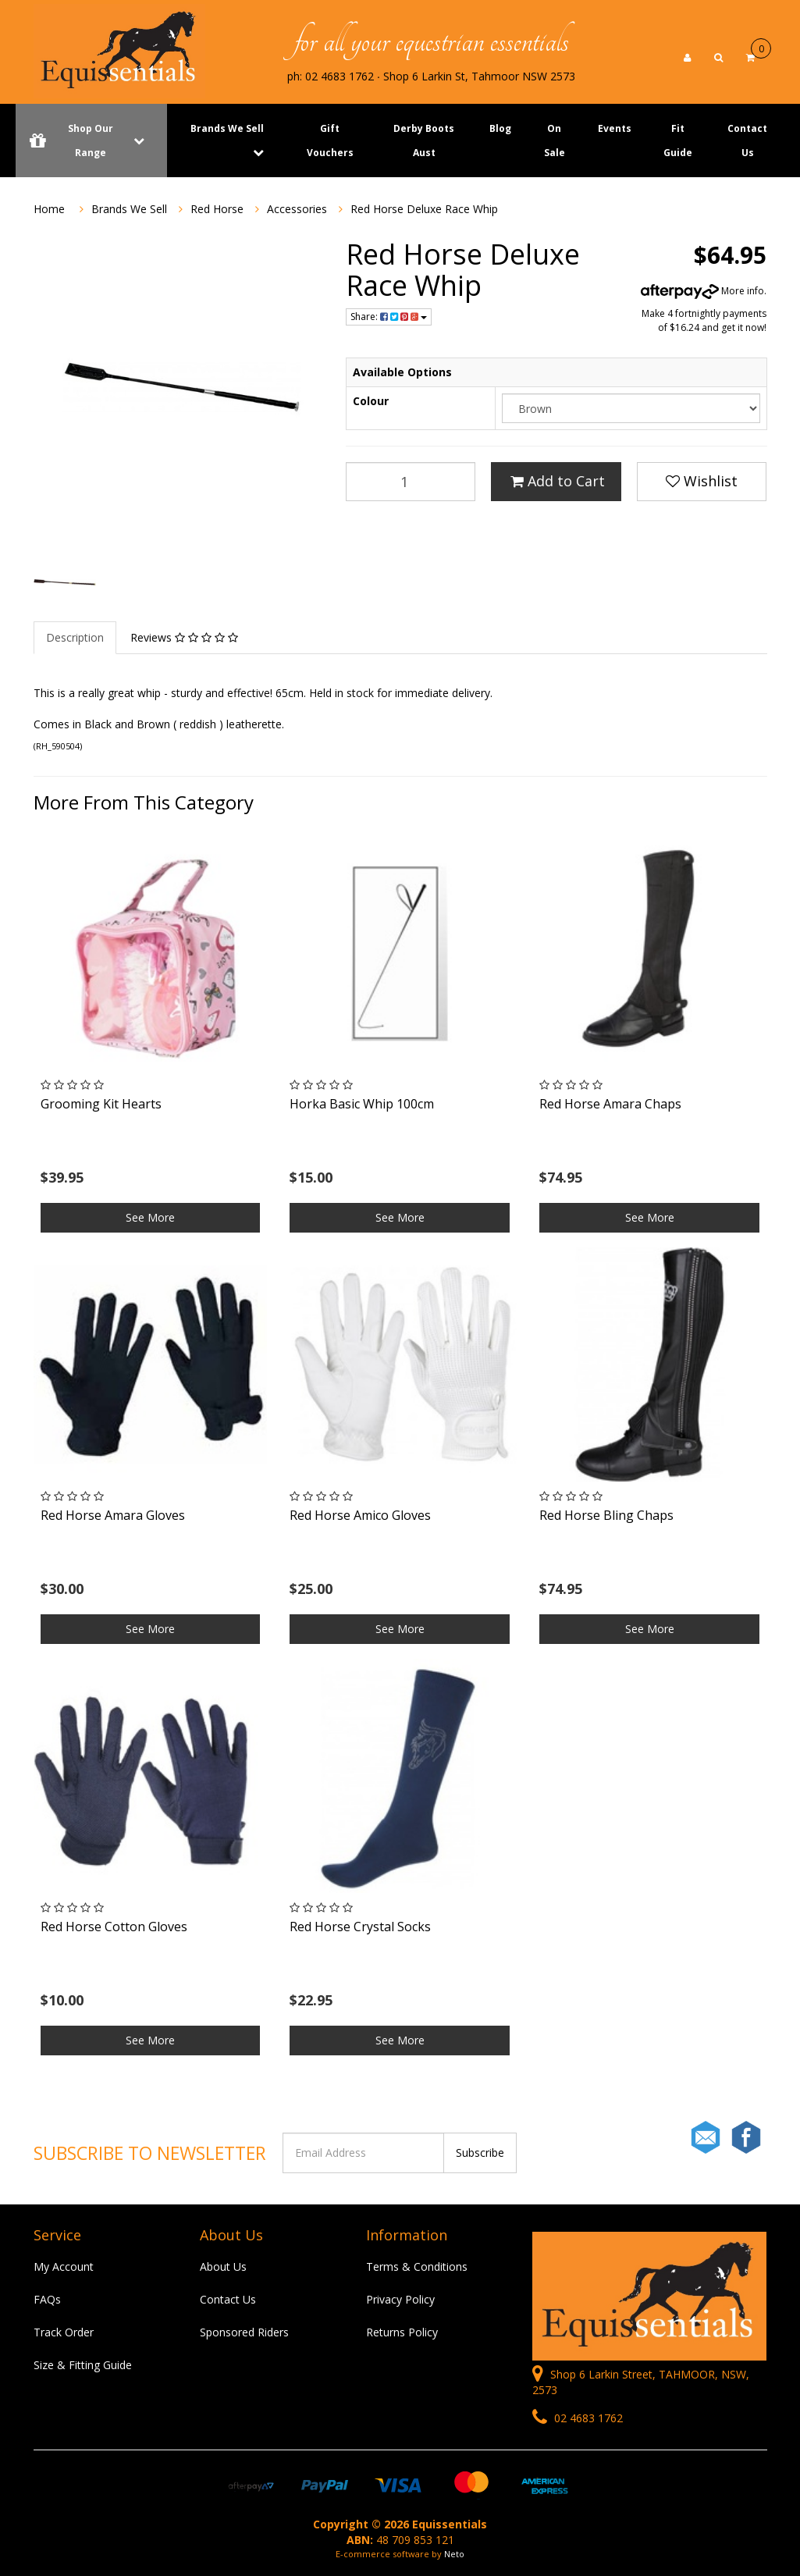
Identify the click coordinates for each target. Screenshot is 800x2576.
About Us (223, 2266)
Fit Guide (677, 140)
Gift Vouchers (330, 140)
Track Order (64, 2332)
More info (702, 290)
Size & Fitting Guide (83, 2364)
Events (614, 128)
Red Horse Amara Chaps (610, 1103)
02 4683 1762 (577, 2418)
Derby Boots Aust (423, 140)
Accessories (297, 208)
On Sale (554, 140)
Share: (388, 316)
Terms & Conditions (417, 2266)
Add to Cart (557, 480)
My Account (64, 2266)
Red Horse (217, 208)
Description (75, 637)
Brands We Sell (227, 128)
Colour (371, 400)
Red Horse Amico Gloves (360, 1515)
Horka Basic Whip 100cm (362, 1103)
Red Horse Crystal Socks (360, 1926)
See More (150, 1217)
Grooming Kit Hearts (101, 1103)
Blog (500, 128)
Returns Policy (402, 2332)
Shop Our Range (91, 140)
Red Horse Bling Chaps (606, 1515)
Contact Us (747, 140)
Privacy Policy (400, 2299)
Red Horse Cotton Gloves (114, 1926)
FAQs (47, 2299)
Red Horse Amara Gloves (113, 1515)
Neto (454, 2554)
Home (49, 208)
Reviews (184, 637)
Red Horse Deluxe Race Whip (424, 208)
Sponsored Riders (244, 2332)
